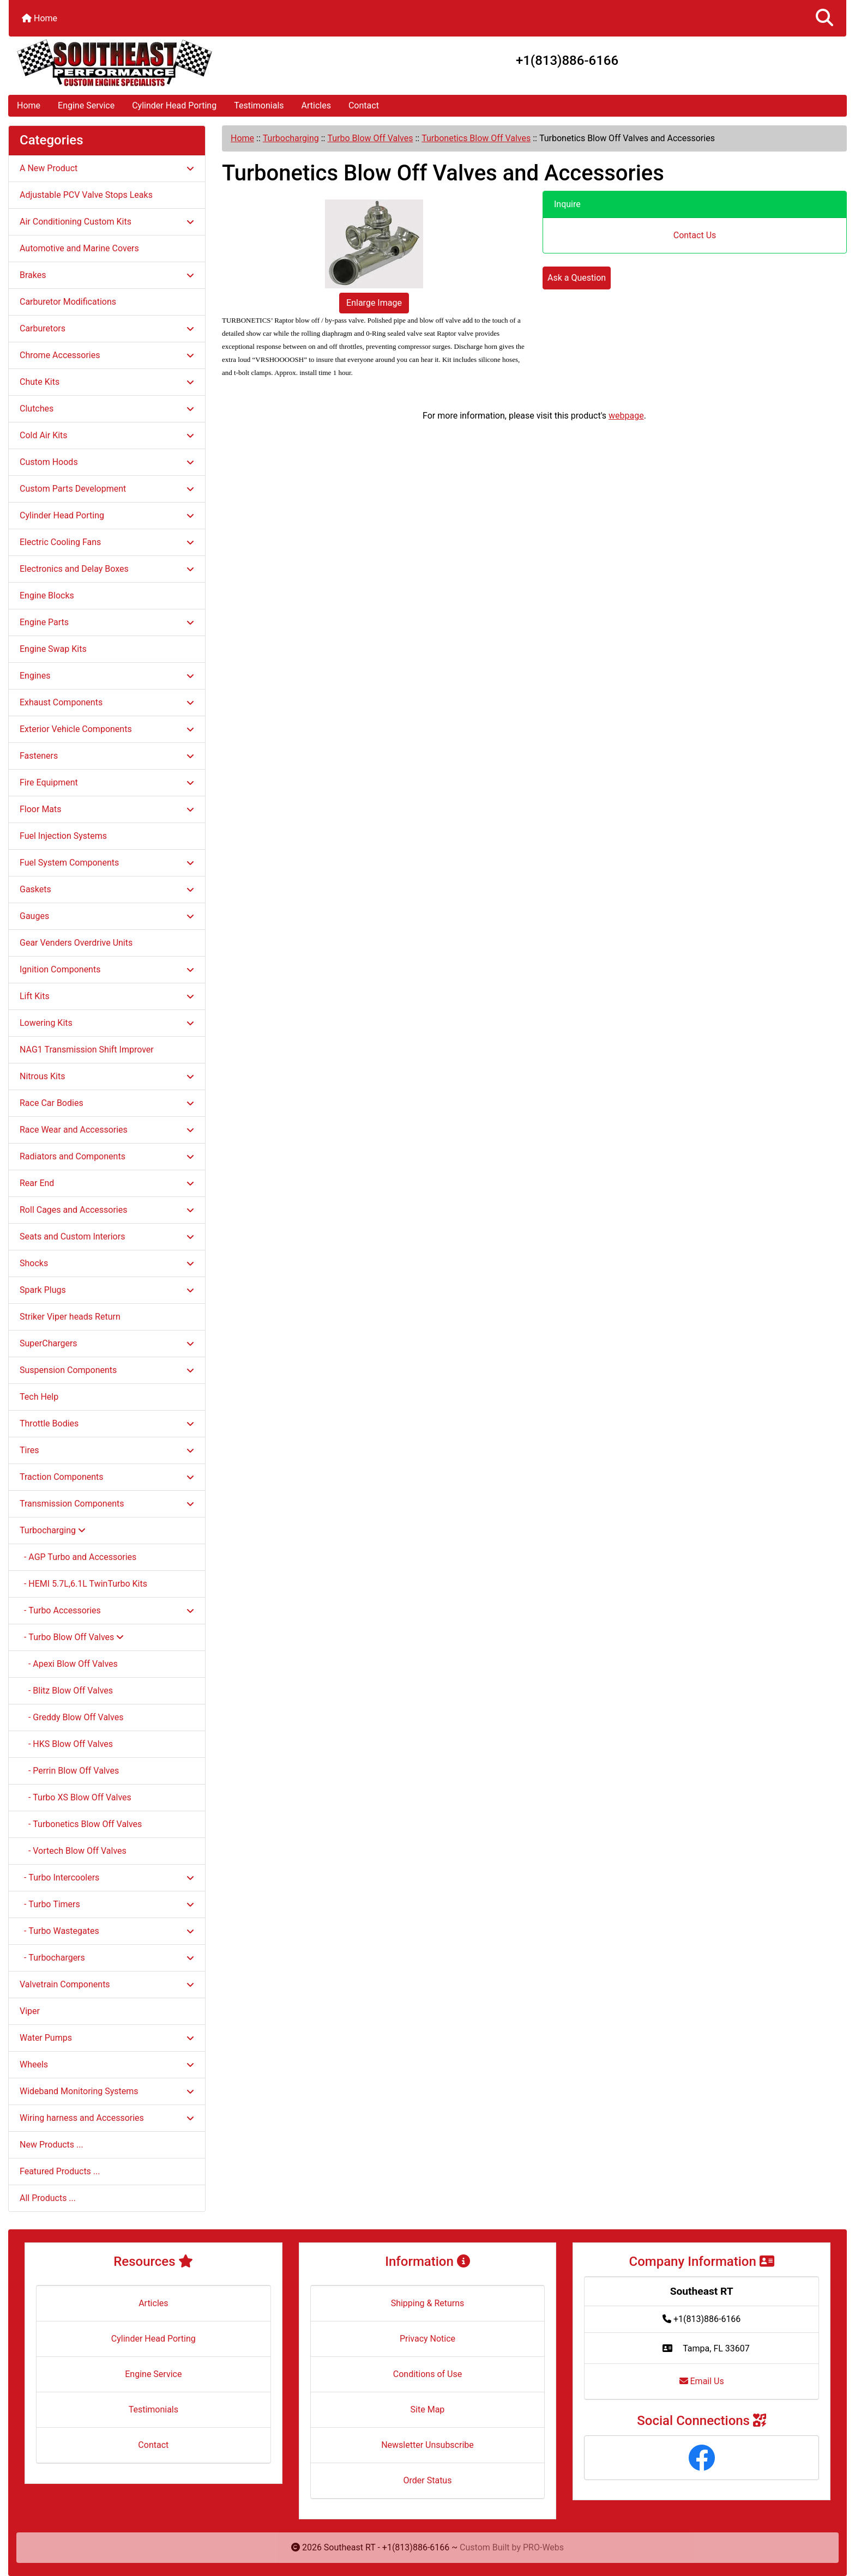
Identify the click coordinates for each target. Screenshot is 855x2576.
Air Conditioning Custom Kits (107, 221)
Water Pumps (107, 2038)
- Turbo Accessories (107, 1610)
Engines (107, 675)
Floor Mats (107, 809)
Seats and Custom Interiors (107, 1236)
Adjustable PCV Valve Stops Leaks (86, 195)
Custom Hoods (107, 462)
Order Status (428, 2480)
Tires (107, 1450)
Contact (363, 105)
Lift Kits (107, 996)
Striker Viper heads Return (70, 1316)
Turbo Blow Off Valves (370, 138)
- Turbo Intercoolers (107, 1877)
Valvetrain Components (107, 1984)
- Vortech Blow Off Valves (73, 1851)
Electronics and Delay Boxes (107, 569)
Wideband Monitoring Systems (107, 2091)
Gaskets (107, 889)
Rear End (107, 1183)
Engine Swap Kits (53, 649)
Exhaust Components (107, 702)
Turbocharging (291, 138)
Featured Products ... (60, 2171)
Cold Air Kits (107, 435)
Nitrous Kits (107, 1076)
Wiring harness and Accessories (107, 2118)
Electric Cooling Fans (107, 542)
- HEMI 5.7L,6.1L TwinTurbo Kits (83, 1584)
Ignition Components (107, 969)
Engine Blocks (47, 595)
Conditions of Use (427, 2374)
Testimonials (259, 105)
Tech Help (39, 1397)
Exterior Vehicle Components (107, 729)
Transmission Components (107, 1503)
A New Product (107, 168)
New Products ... (51, 2144)
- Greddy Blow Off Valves (71, 1717)
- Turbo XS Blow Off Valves (75, 1797)
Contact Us (694, 235)
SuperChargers (107, 1343)
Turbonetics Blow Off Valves (476, 138)
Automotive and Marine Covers (79, 248)
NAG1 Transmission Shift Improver (87, 1049)
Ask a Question (576, 278)
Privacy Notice (427, 2338)
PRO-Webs (543, 2547)
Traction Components (107, 1477)
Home (39, 18)
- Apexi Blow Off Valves (69, 1664)
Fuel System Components (107, 862)
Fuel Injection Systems (63, 836)
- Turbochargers (107, 1957)
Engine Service (86, 105)
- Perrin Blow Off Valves (69, 1770)
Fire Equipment (107, 782)
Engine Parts (107, 622)
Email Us (701, 2381)
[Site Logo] (148, 62)
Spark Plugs (107, 1290)
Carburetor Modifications (68, 302)
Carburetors (107, 328)
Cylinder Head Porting (174, 105)
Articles (316, 105)
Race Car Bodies (107, 1103)
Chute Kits (107, 382)
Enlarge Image (374, 303)
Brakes (107, 275)
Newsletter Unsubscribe (427, 2445)
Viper (30, 2011)
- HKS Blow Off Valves (66, 1744)
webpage (626, 415)
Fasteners (107, 756)
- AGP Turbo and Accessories (78, 1557)
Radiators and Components (107, 1156)
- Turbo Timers (107, 1904)
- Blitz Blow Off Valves (66, 1690)
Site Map (428, 2409)
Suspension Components (107, 1370)
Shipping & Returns (428, 2303)
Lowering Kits (107, 1023)
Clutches (107, 408)
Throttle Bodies (107, 1423)
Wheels (107, 2064)
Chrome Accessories (107, 355)
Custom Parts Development (107, 488)
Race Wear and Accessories (107, 1129)
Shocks (107, 1263)
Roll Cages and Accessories (107, 1210)
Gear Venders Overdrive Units (76, 943)
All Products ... (48, 2198)
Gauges (107, 916)
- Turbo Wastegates (107, 1931)
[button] (824, 18)
